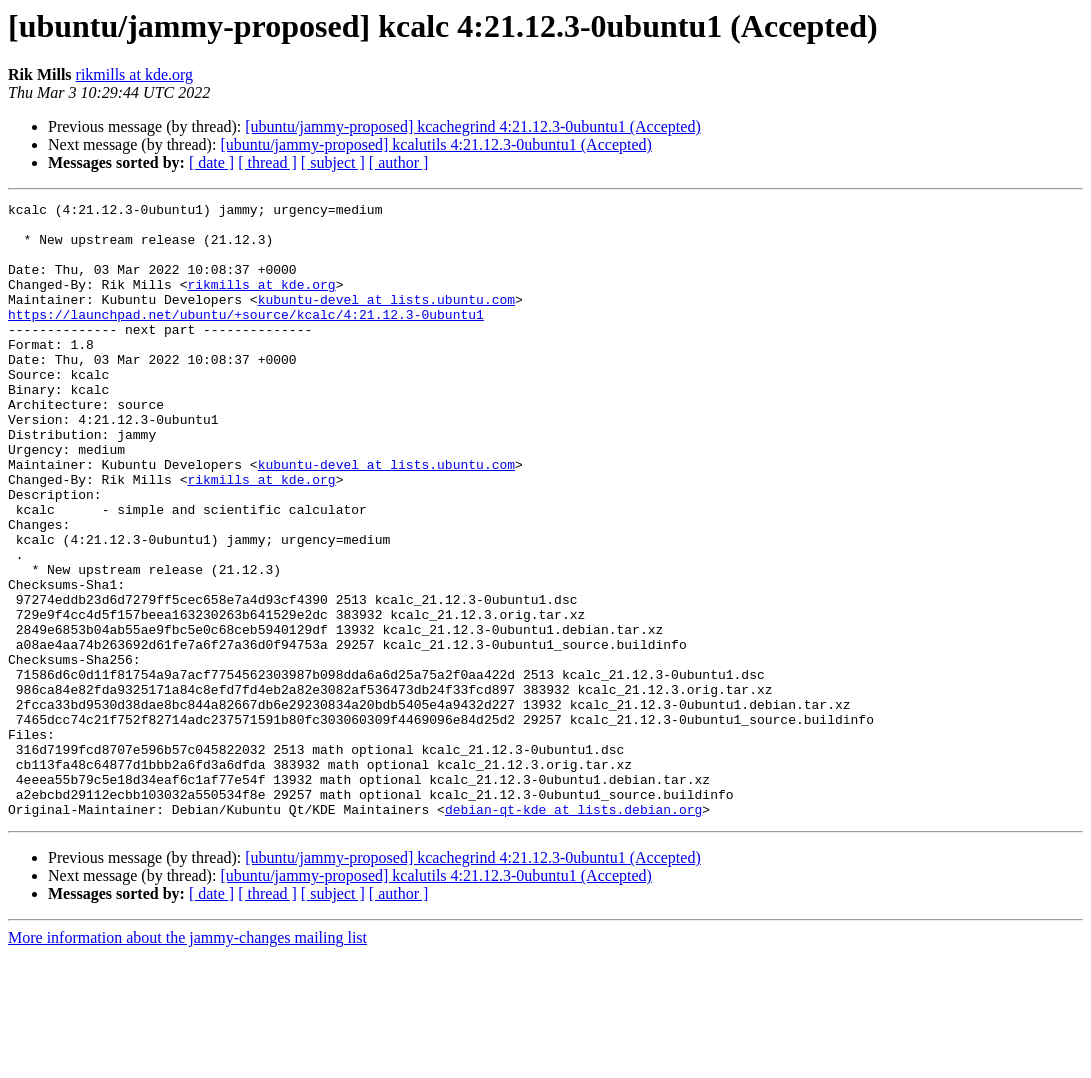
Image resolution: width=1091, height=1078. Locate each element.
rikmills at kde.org (134, 74)
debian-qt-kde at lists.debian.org (573, 932)
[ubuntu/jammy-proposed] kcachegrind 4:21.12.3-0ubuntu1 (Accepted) (472, 126)
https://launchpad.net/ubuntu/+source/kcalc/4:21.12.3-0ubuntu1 (246, 338)
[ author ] (399, 162)
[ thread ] (267, 162)
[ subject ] (333, 162)
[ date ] (211, 162)
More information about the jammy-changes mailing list (187, 1060)
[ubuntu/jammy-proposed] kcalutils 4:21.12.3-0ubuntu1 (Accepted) (435, 144)
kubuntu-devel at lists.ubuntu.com (386, 320)
